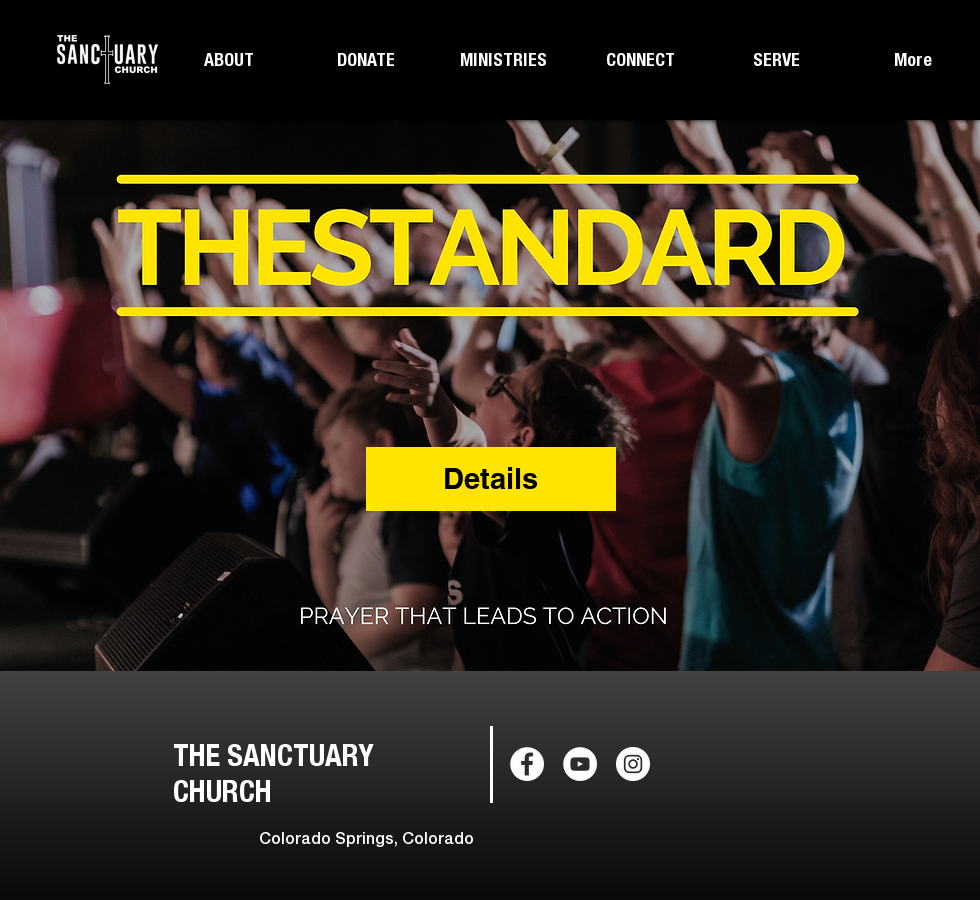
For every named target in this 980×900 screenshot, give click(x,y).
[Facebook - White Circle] (527, 764)
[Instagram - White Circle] (633, 764)
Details (490, 478)
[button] (228, 60)
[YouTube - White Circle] (580, 764)
